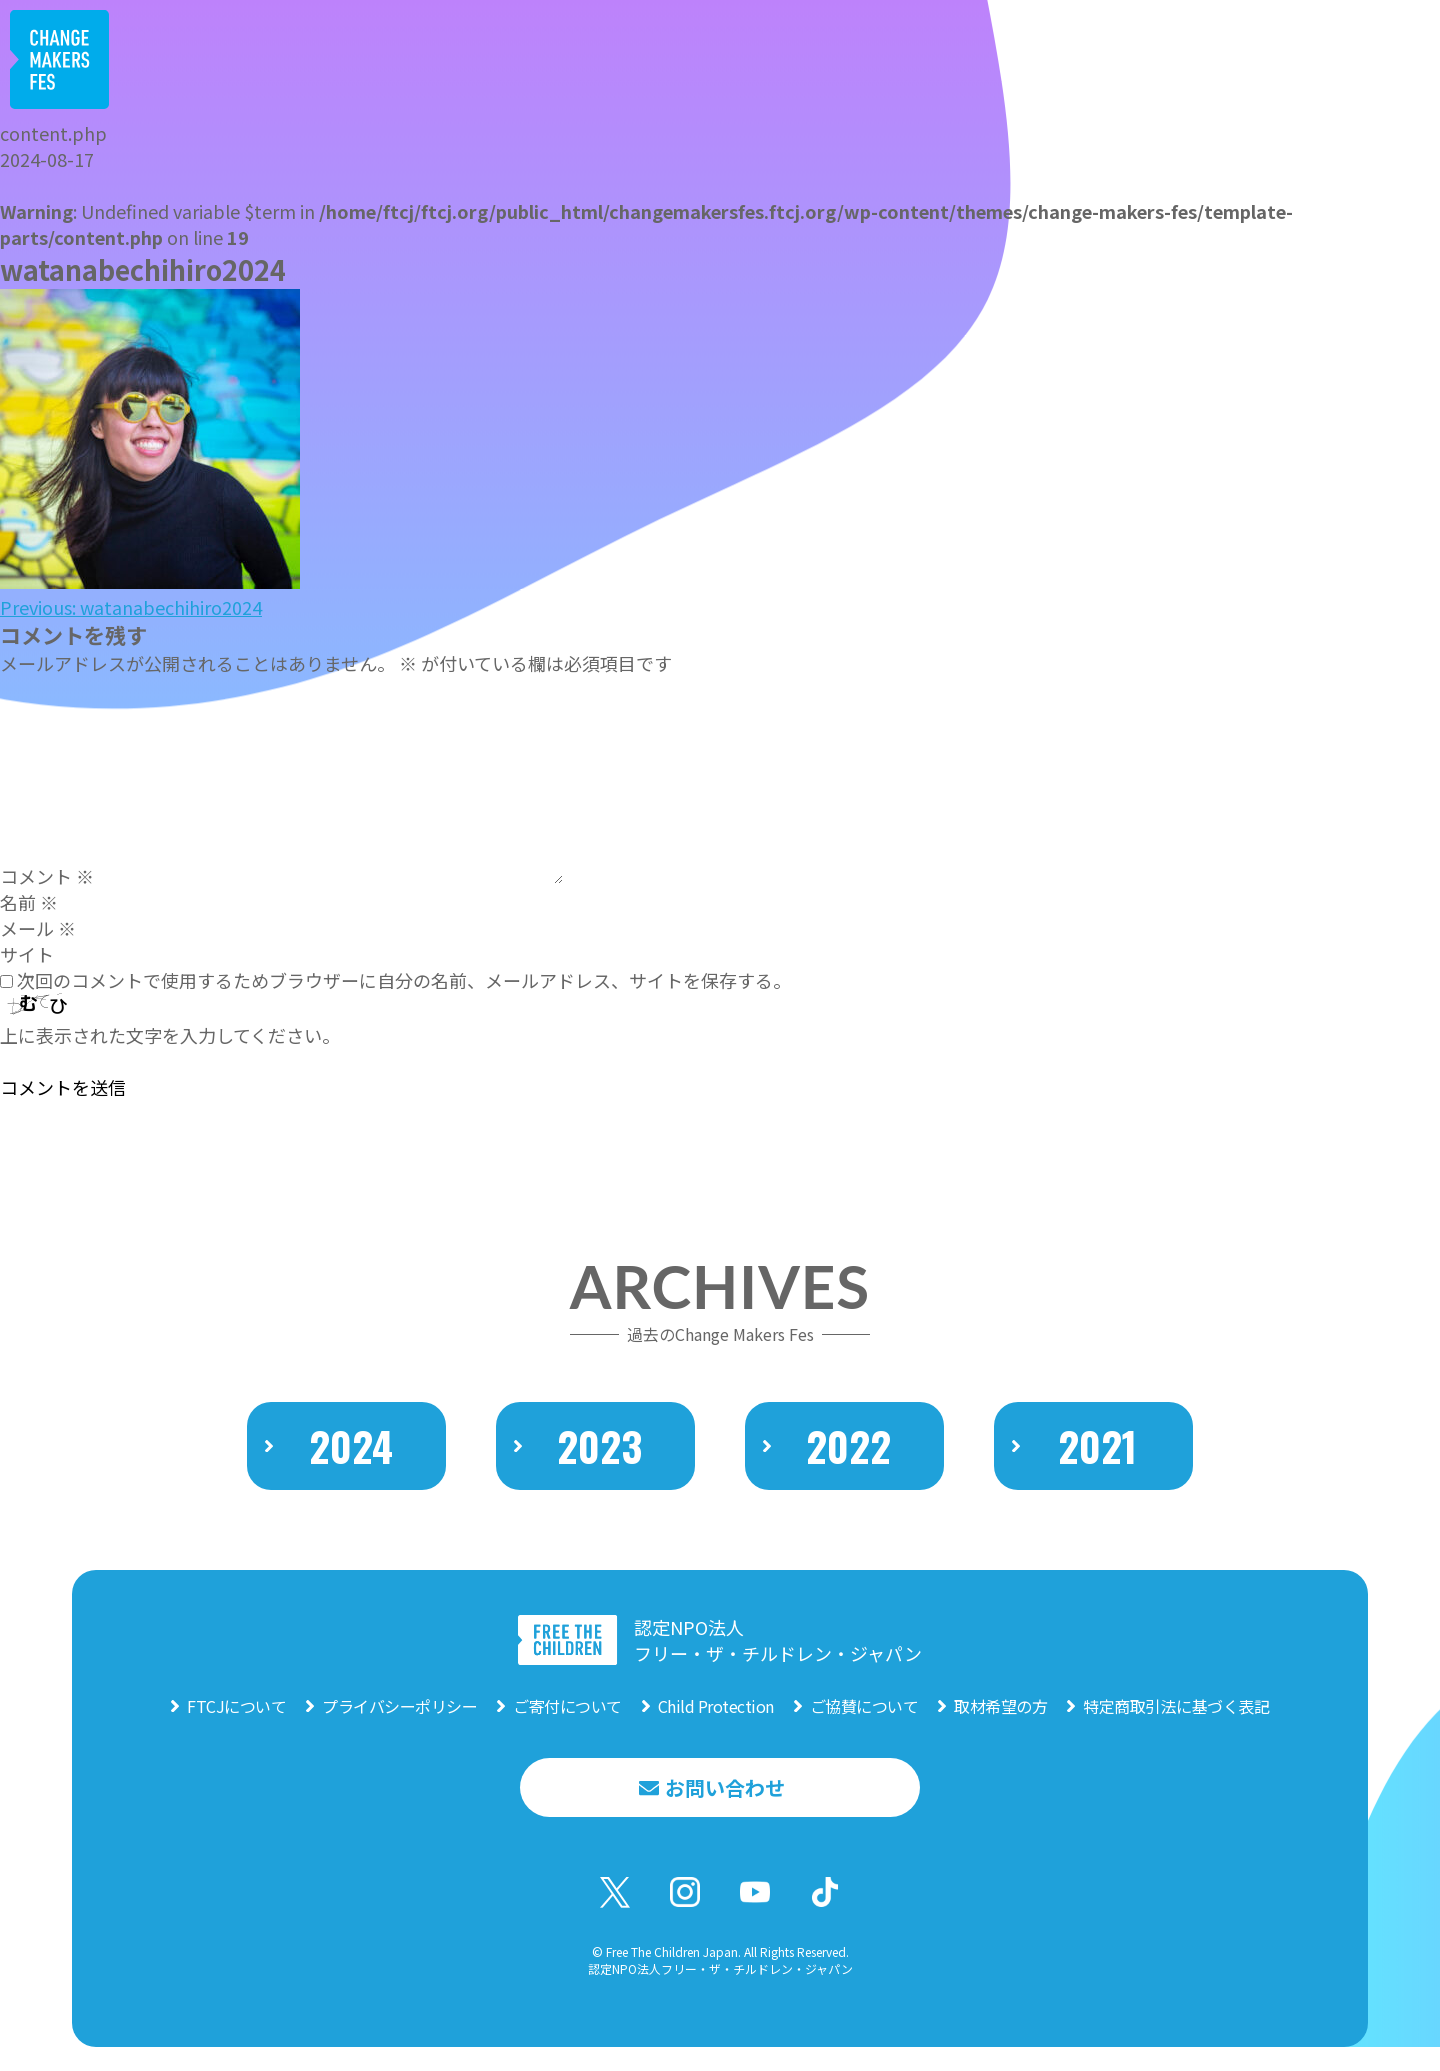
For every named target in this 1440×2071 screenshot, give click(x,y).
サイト (27, 954)
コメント (47, 876)
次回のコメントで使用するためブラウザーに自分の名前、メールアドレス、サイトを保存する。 (404, 980)
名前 (29, 902)
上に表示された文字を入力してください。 (170, 1035)
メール (38, 928)
